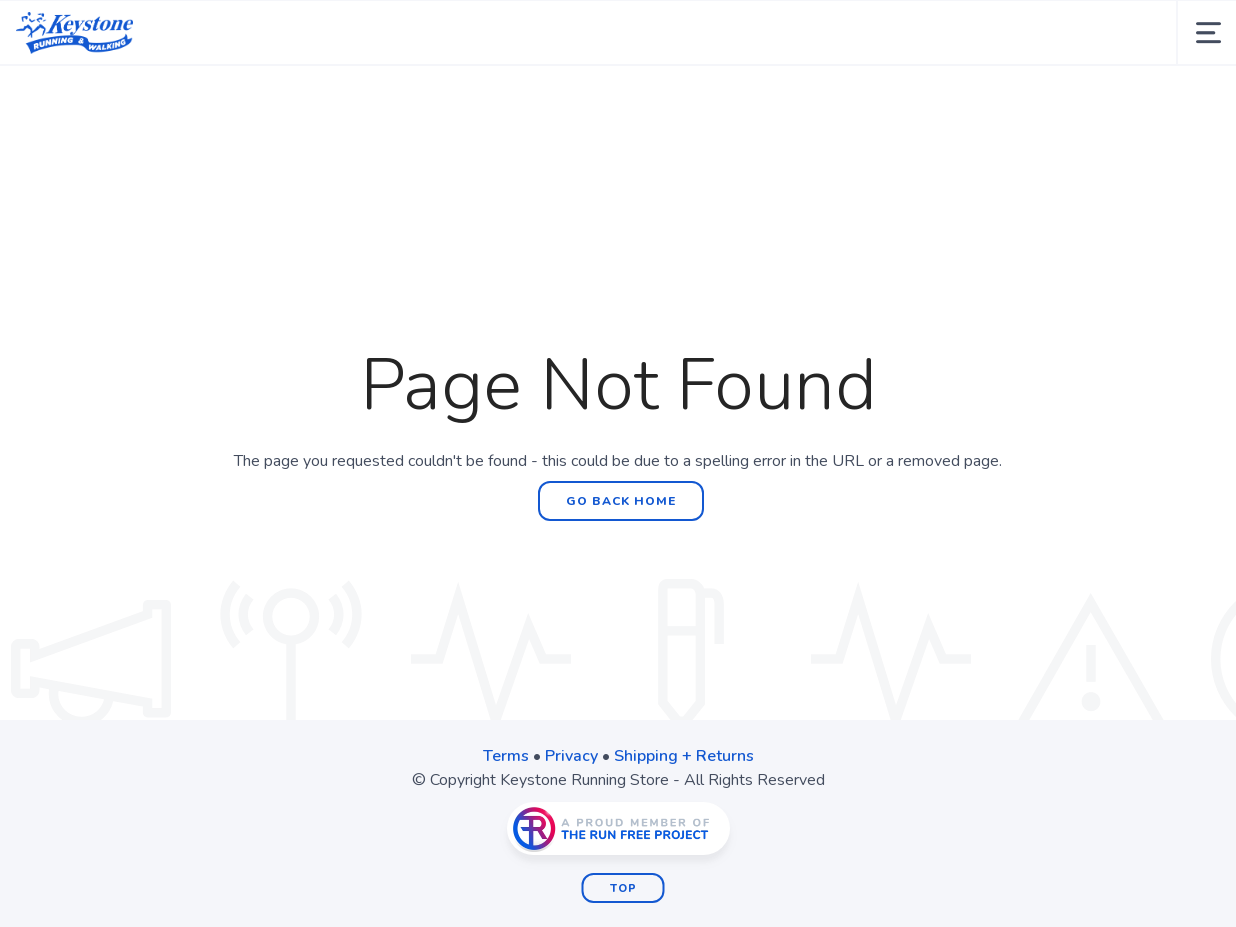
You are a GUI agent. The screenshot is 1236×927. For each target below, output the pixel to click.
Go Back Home (621, 501)
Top (623, 888)
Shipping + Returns (684, 756)
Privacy (571, 756)
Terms (506, 756)
